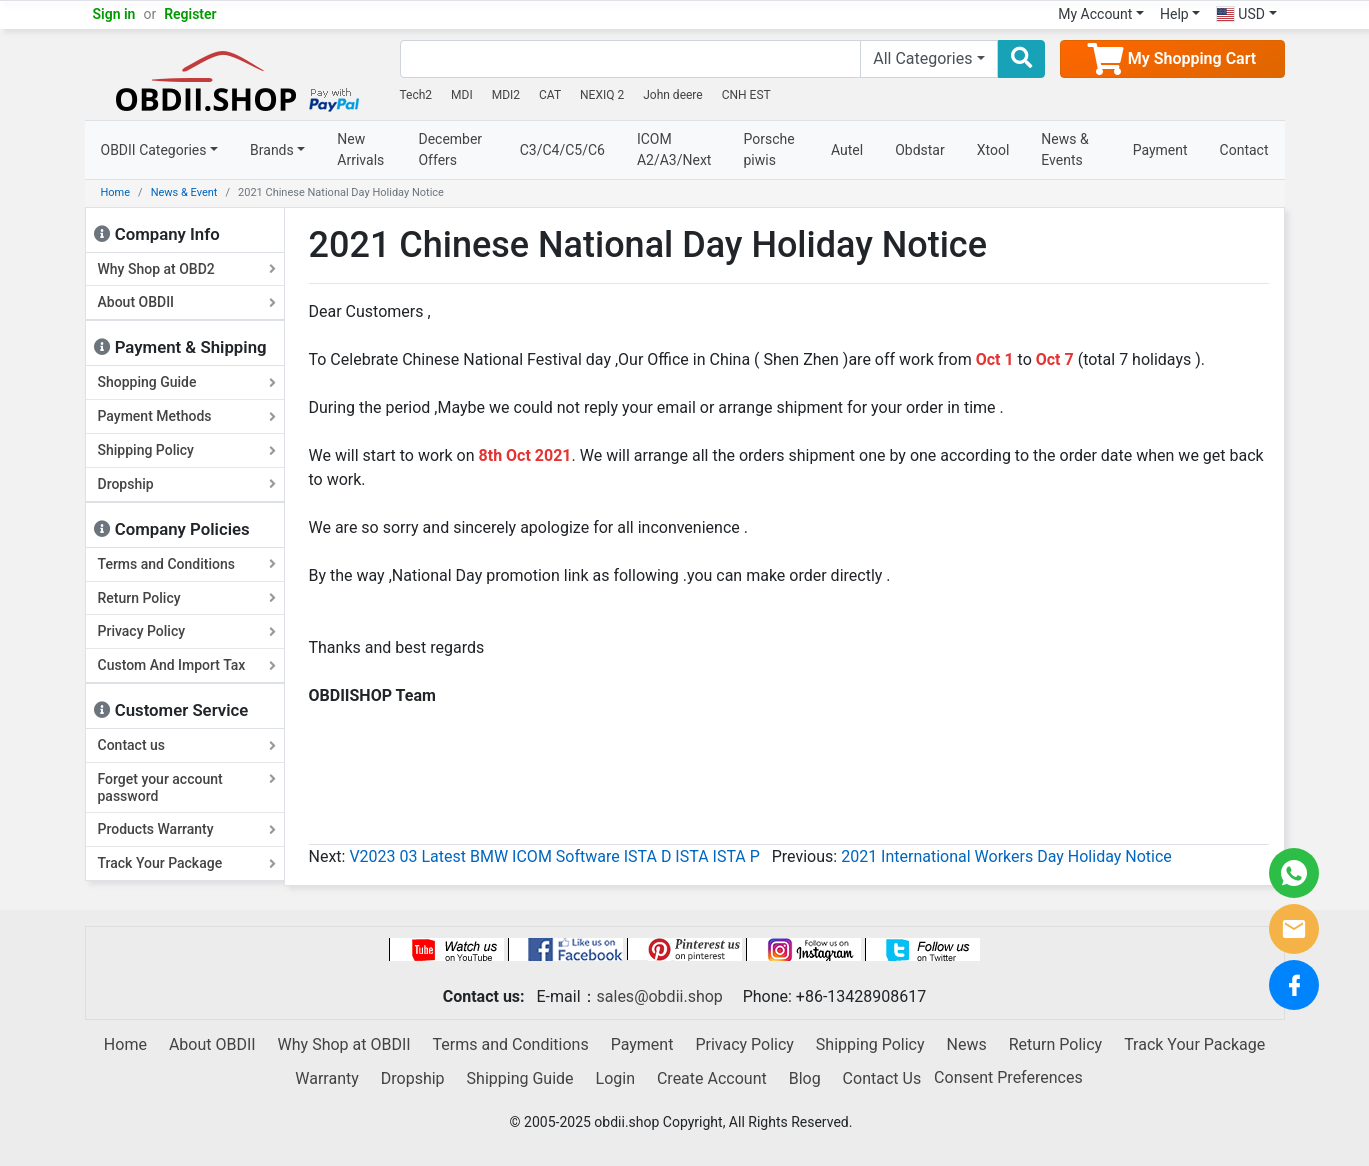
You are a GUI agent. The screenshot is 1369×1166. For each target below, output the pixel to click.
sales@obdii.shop (660, 996)
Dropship (187, 484)
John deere (673, 95)
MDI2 (506, 95)
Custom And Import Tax (187, 665)
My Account (1095, 14)
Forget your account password (187, 787)
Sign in (114, 14)
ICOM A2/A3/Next (674, 149)
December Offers (450, 149)
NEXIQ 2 (602, 95)
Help (1174, 14)
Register (190, 14)
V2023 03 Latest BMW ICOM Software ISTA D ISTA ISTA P (554, 856)
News (967, 1044)
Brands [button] (272, 150)
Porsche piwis (768, 149)
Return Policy (187, 598)
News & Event (184, 192)
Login (615, 1078)
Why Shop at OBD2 (187, 269)
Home (116, 192)
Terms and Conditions (187, 564)
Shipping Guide (520, 1078)
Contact (1244, 150)
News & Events (1064, 149)
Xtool (993, 150)
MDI (462, 95)
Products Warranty (187, 829)
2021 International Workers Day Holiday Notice (1006, 856)
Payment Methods (187, 416)
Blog (805, 1078)
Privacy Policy (187, 631)
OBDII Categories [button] (154, 150)
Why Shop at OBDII (344, 1044)
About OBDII (187, 302)
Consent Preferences (1008, 1077)
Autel (847, 150)
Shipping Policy (187, 450)
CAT (550, 95)
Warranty (327, 1078)
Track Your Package (187, 863)
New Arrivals (360, 149)
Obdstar (920, 150)
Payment (1160, 150)
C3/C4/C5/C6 (562, 150)
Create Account (712, 1078)
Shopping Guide (187, 382)
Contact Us (882, 1078)
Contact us (187, 745)
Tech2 (416, 95)
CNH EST (746, 95)
